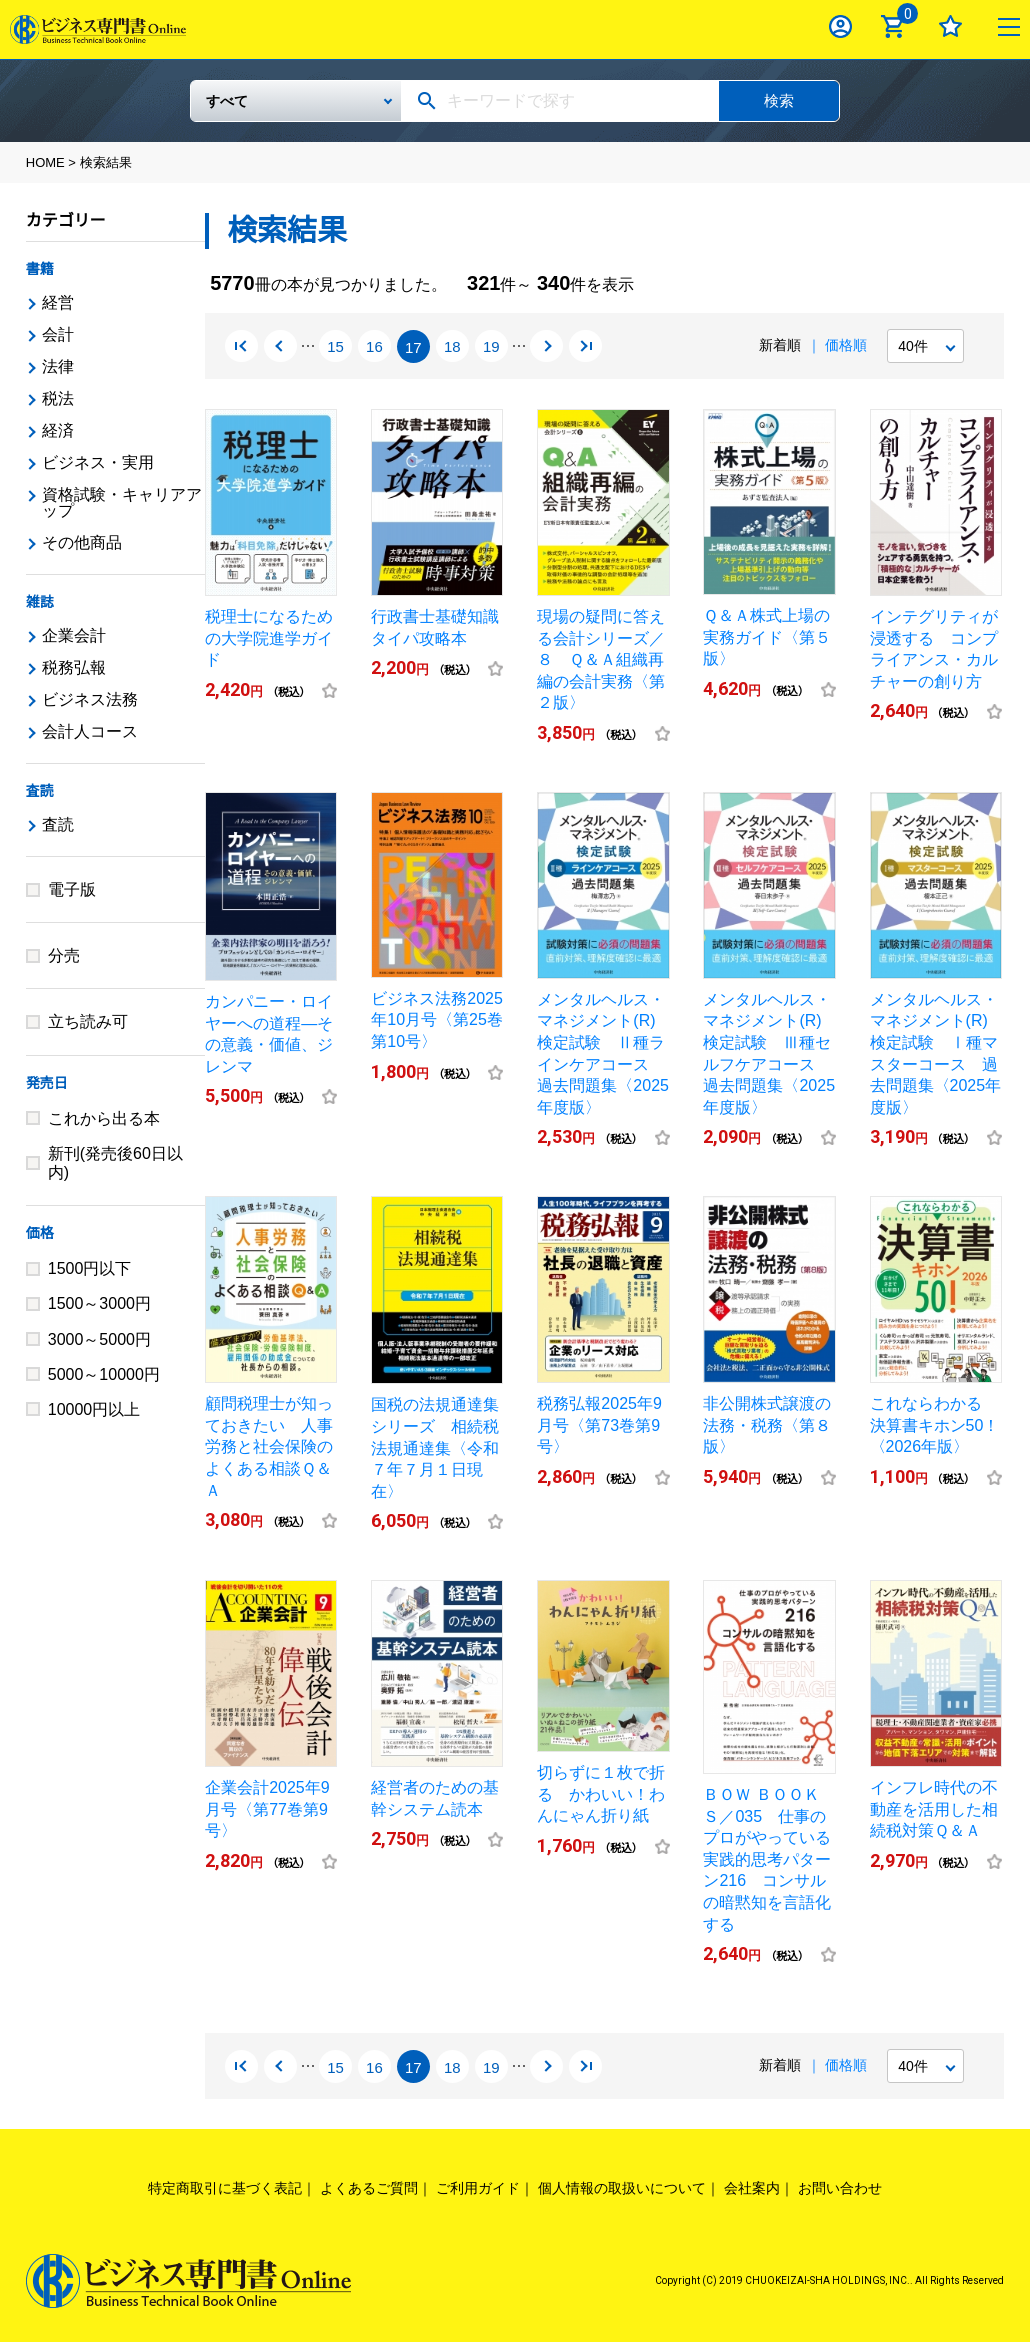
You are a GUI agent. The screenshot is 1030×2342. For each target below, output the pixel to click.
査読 (40, 791)
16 (374, 347)
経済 (58, 430)
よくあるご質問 (369, 2188)
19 (491, 347)
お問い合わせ (840, 2188)
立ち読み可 (88, 1021)
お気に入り (950, 26)
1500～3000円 (99, 1303)
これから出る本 (104, 1118)
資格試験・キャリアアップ (122, 502)
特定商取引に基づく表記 (225, 2188)
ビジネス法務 (90, 699)
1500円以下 (90, 1268)
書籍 (40, 269)
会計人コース (90, 731)
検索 (779, 100)
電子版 (72, 889)
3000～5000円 (99, 1339)
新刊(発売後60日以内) (115, 1163)
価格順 (846, 345)
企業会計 (74, 635)
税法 (58, 398)
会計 (58, 334)
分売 (64, 955)
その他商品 (82, 542)
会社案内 (752, 2188)
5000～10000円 (104, 1374)
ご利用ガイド (478, 2188)
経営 (58, 302)
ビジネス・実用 (98, 462)
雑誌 (40, 602)
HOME (45, 162)
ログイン (840, 26)
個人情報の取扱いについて (622, 2188)
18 (452, 347)
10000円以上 (94, 1409)
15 (335, 347)
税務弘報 (74, 667)
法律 (58, 366)
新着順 (780, 345)
